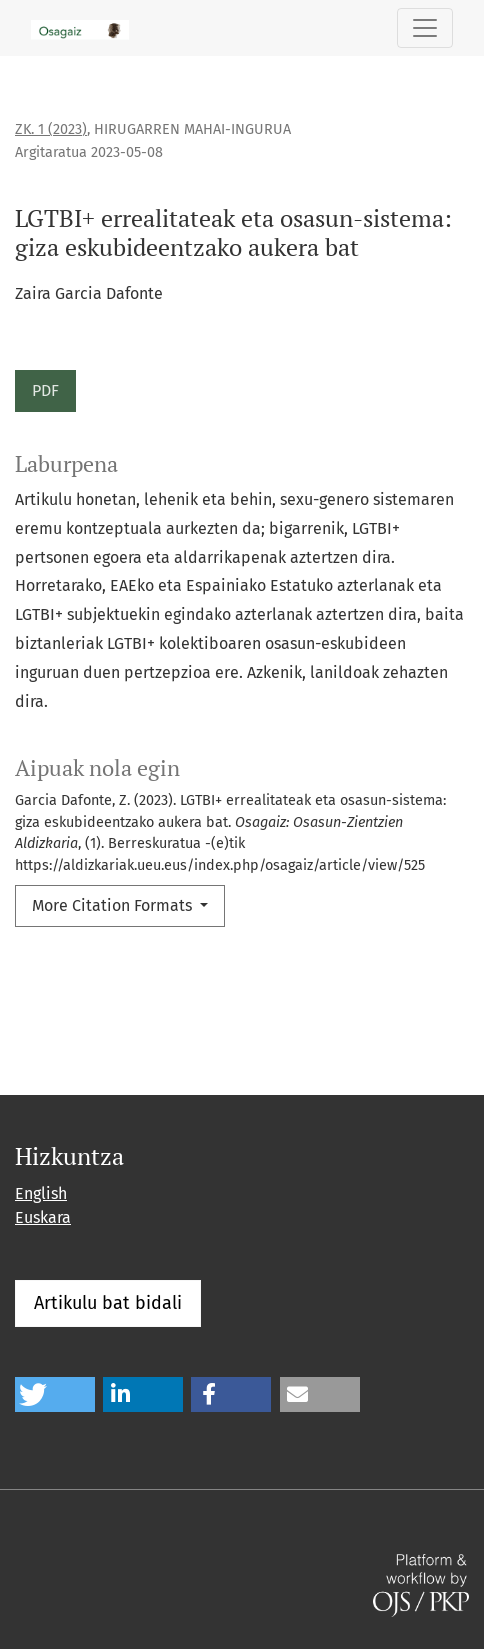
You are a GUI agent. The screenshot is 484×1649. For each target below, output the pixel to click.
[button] (55, 1394)
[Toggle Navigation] (425, 28)
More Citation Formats (114, 905)
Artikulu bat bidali (108, 1303)
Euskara (43, 1217)
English (41, 1193)
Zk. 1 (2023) (51, 129)
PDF (45, 390)
